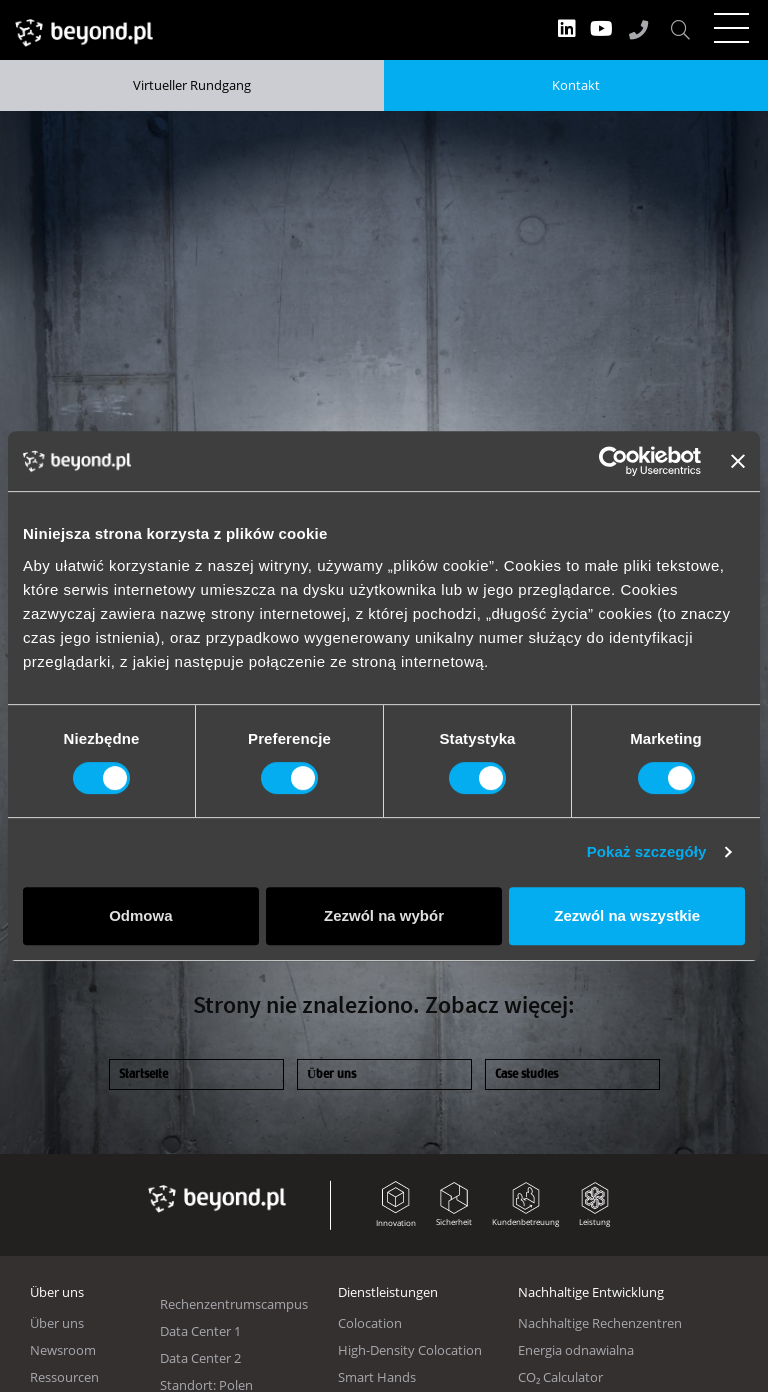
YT (601, 29)
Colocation (370, 1323)
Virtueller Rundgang (192, 85)
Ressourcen (64, 1377)
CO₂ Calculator (560, 1377)
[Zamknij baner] (738, 461)
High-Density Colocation (410, 1350)
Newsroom (63, 1350)
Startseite (143, 1074)
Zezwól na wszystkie (627, 915)
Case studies (526, 1074)
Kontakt (576, 85)
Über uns (331, 1074)
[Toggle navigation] (730, 28)
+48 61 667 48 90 (638, 29)
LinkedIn (567, 29)
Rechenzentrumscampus (234, 1304)
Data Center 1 (200, 1331)
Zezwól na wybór (384, 915)
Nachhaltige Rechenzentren (600, 1323)
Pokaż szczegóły (647, 851)
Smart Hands (377, 1377)
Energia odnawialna (576, 1350)
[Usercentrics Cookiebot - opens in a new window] (613, 461)
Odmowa (140, 915)
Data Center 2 (200, 1358)
